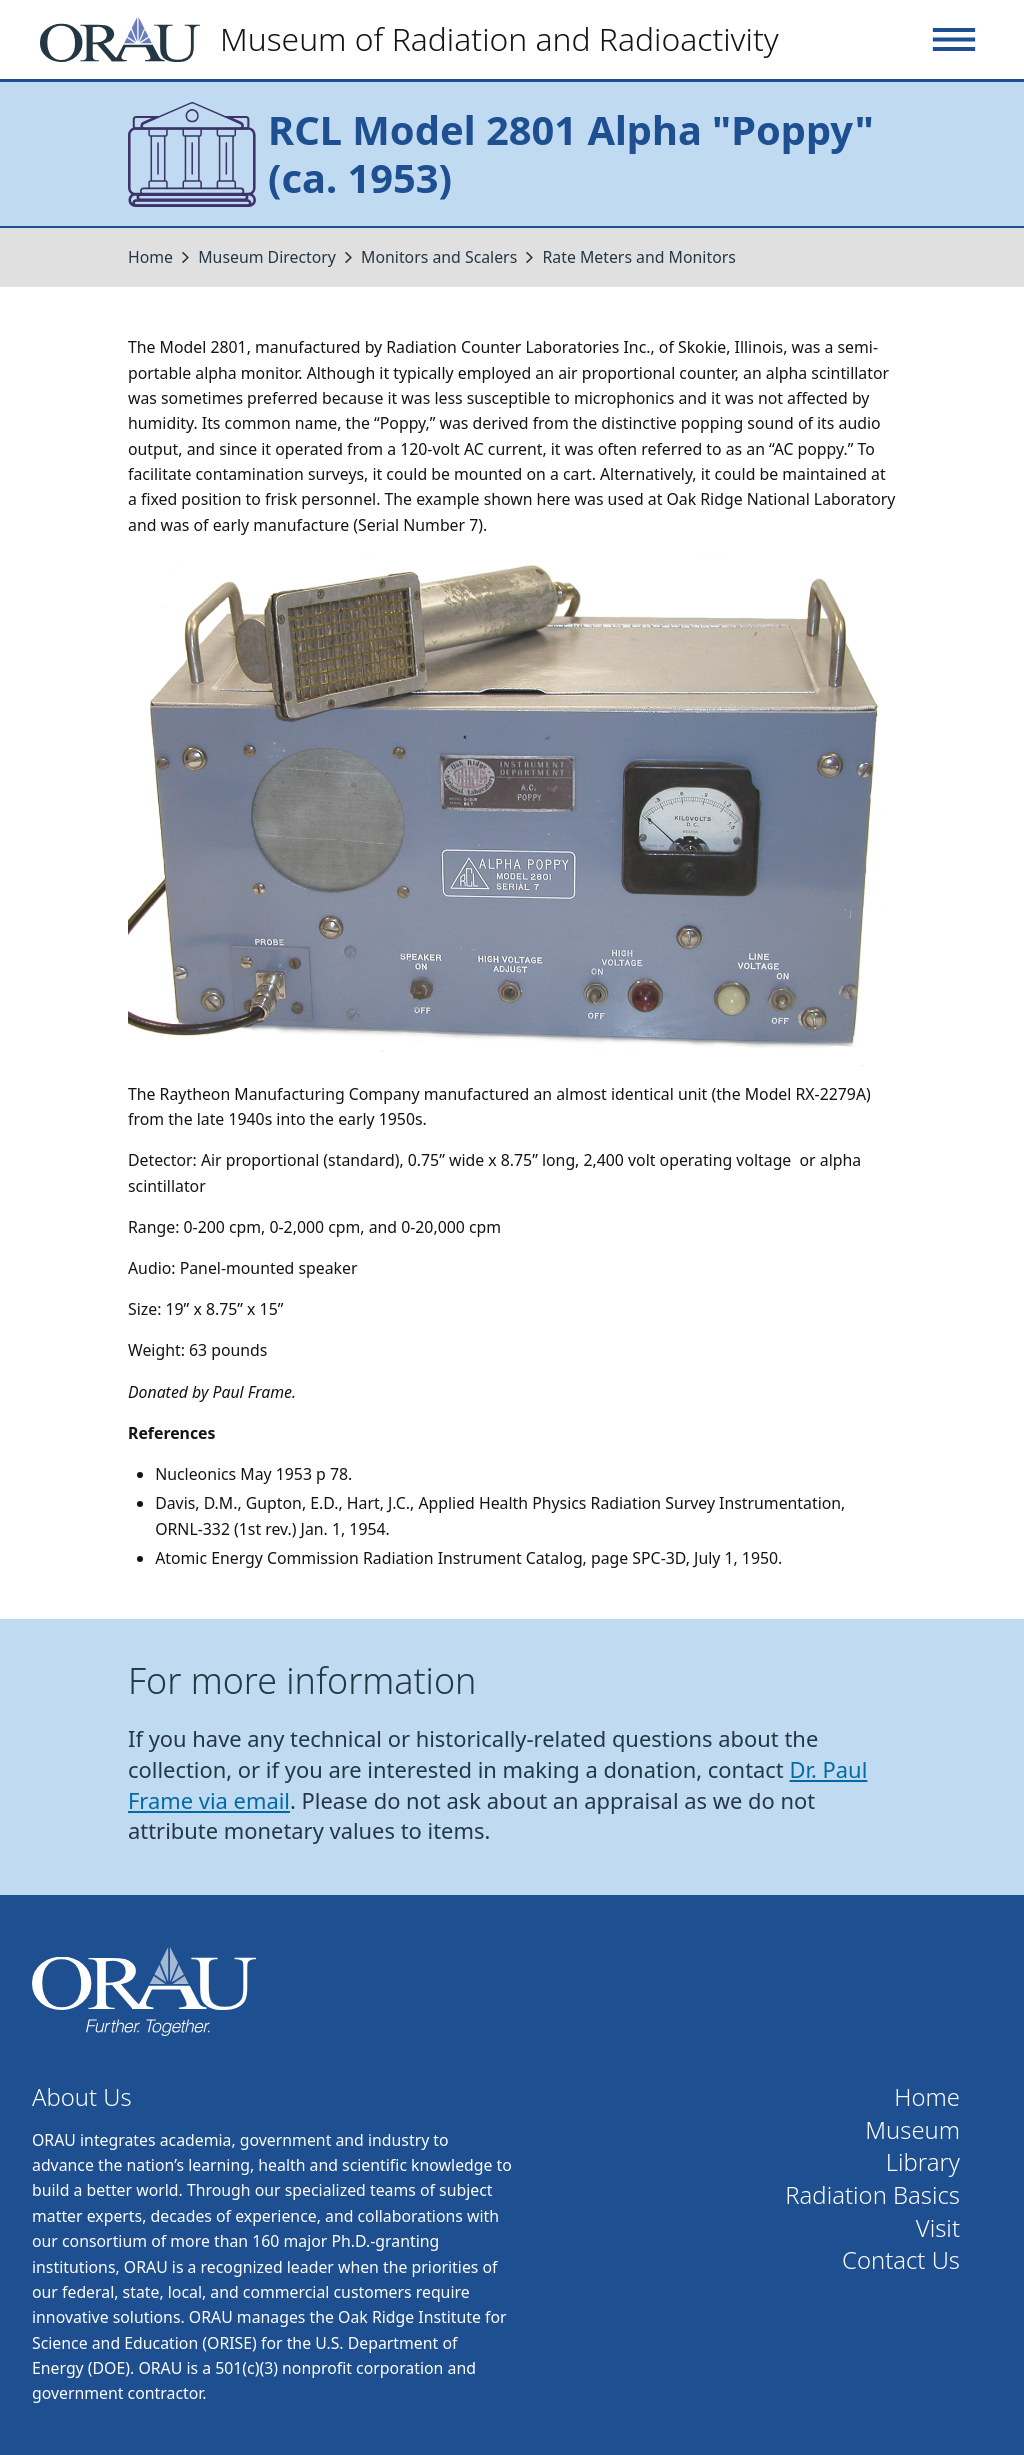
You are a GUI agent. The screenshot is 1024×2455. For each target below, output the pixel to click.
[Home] (417, 39)
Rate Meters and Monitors (638, 257)
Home (150, 257)
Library (923, 2162)
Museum (912, 2130)
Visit (938, 2228)
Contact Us (901, 2260)
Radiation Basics (872, 2195)
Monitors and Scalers (439, 257)
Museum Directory (267, 257)
